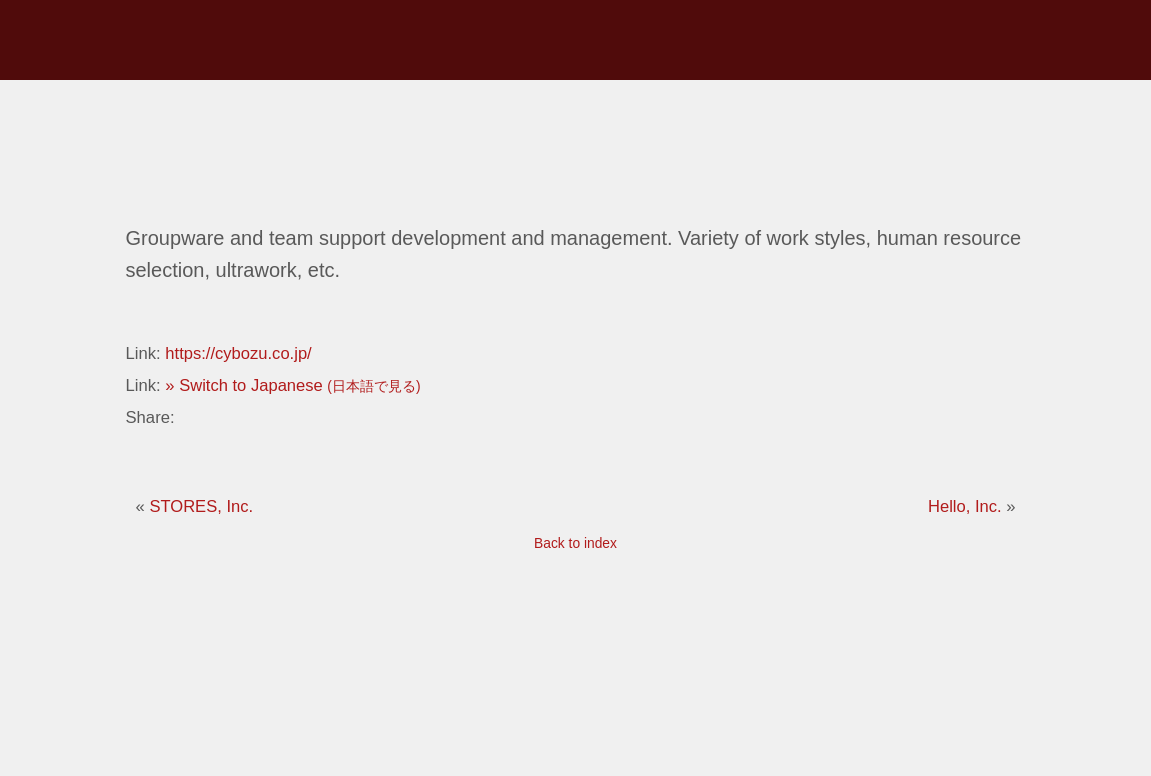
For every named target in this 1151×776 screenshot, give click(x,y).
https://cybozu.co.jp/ (238, 352)
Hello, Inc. (967, 505)
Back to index (575, 543)
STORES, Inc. (201, 505)
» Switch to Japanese (293, 384)
